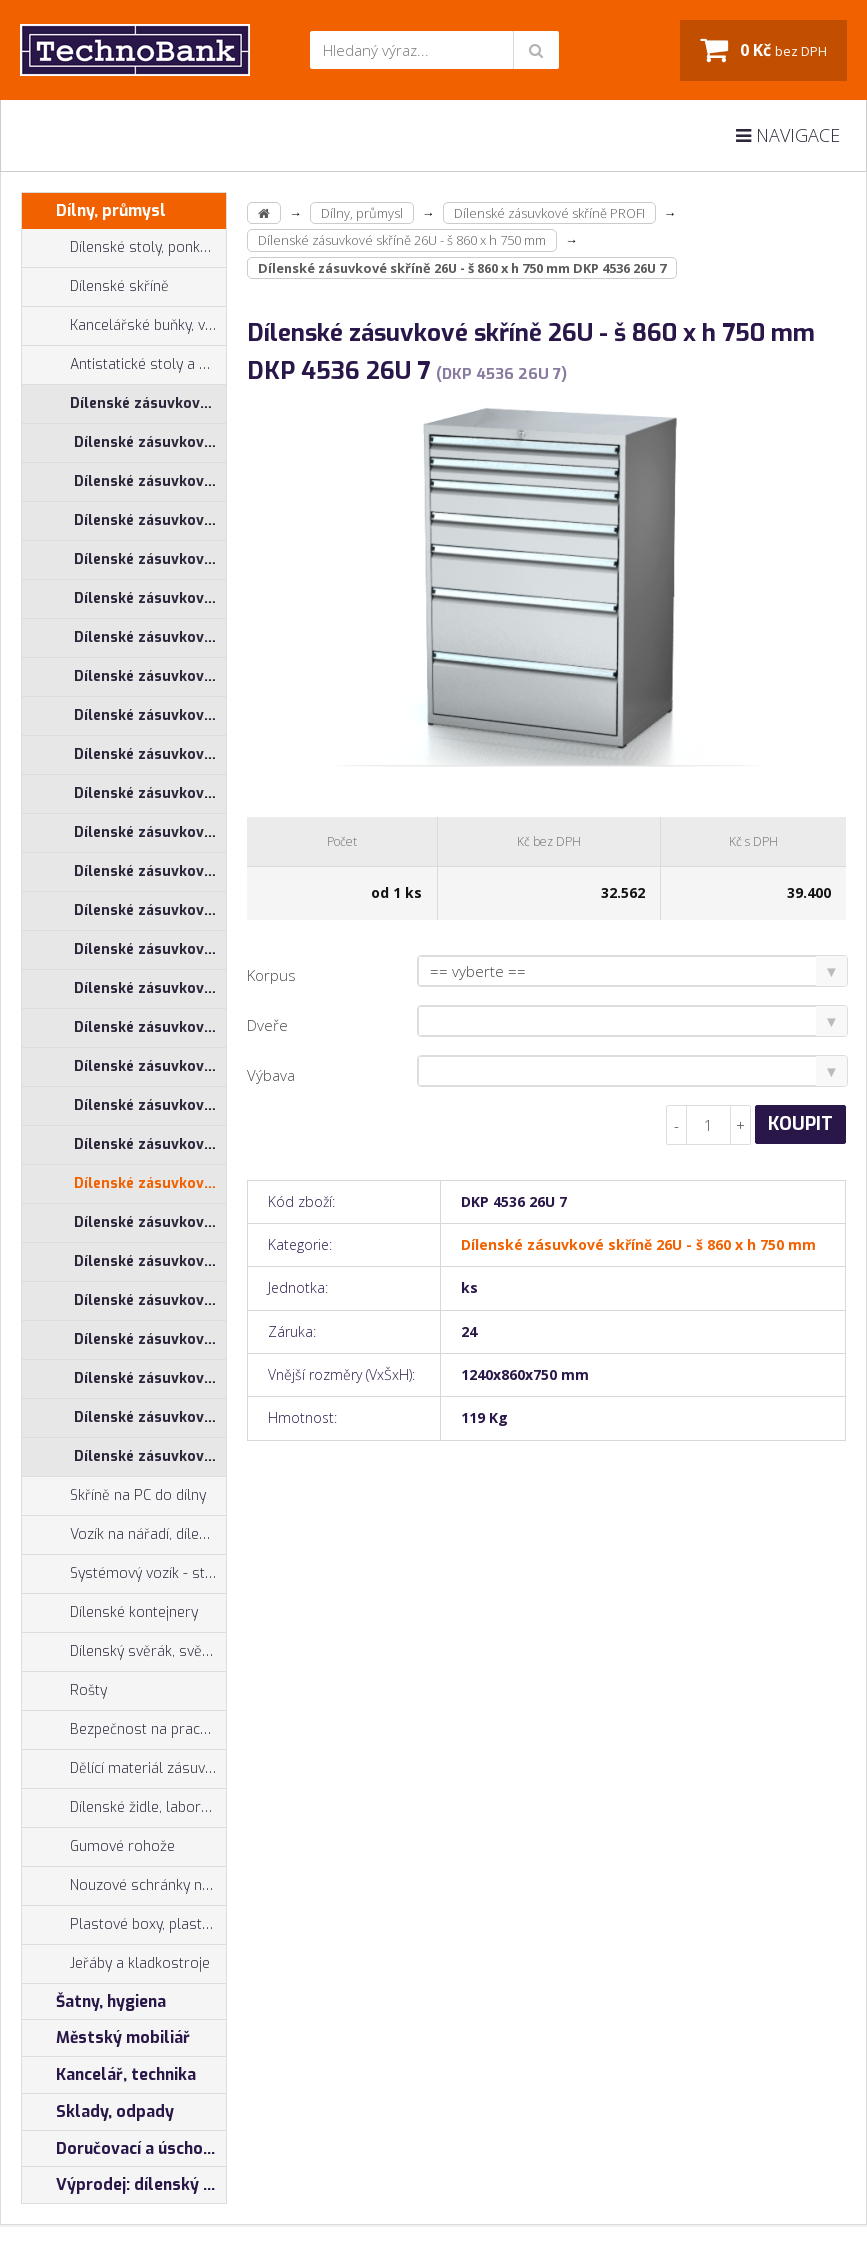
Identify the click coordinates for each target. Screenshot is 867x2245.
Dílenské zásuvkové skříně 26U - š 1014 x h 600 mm (150, 949)
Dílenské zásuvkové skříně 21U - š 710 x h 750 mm (150, 832)
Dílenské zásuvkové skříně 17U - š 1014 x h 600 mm (150, 442)
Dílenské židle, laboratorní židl (124, 1808)
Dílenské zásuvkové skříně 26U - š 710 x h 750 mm (150, 1105)
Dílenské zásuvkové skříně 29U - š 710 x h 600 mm (150, 1339)
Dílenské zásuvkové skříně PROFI (124, 404)
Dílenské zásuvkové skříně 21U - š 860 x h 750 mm (150, 910)
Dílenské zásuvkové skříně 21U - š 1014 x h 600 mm (150, 676)
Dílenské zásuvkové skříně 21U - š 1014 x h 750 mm (150, 715)
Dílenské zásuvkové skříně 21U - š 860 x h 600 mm (150, 871)
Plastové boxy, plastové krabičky (124, 1925)
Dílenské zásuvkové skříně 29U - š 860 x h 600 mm (150, 1417)
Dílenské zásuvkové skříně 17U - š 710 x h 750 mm (150, 559)
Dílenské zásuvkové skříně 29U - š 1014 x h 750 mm (150, 1261)
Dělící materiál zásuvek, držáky (124, 1769)
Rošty (64, 1691)
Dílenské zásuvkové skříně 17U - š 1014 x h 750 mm (150, 481)
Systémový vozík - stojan (124, 1574)
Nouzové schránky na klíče (124, 1886)
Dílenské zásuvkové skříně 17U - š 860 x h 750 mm (150, 637)
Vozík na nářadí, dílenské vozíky (124, 1535)
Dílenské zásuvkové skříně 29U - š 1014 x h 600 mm (150, 1222)
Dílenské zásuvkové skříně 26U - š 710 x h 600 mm (150, 1066)
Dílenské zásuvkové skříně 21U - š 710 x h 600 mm (150, 793)
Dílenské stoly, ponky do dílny (124, 248)
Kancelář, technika (109, 2075)
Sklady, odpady (98, 2112)
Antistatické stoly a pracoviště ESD (148, 364)
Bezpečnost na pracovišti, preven (124, 1730)
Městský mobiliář (106, 2038)
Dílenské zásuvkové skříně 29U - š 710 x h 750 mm (150, 1378)
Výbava (271, 1075)
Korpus (271, 975)
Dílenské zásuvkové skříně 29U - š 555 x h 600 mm (150, 1300)
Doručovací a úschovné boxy (124, 2149)
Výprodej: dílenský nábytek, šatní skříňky (124, 2185)
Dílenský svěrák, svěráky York (124, 1652)
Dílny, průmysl (94, 211)
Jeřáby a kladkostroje (116, 1964)
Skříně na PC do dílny (114, 1496)
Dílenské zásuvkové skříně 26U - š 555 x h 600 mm (150, 1027)
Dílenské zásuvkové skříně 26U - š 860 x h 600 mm (150, 1144)
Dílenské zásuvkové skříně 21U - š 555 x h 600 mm (150, 754)
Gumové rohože (98, 1847)
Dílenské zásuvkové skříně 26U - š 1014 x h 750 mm (150, 988)
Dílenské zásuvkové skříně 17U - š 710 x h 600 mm (150, 520)
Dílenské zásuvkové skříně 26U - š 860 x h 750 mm (150, 1183)
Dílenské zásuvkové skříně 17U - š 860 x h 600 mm (150, 598)
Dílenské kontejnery (110, 1613)
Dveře (267, 1025)
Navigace (788, 135)
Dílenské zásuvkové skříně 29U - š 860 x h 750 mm (150, 1456)
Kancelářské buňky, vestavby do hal (124, 326)
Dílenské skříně (95, 287)
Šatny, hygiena (94, 2002)
